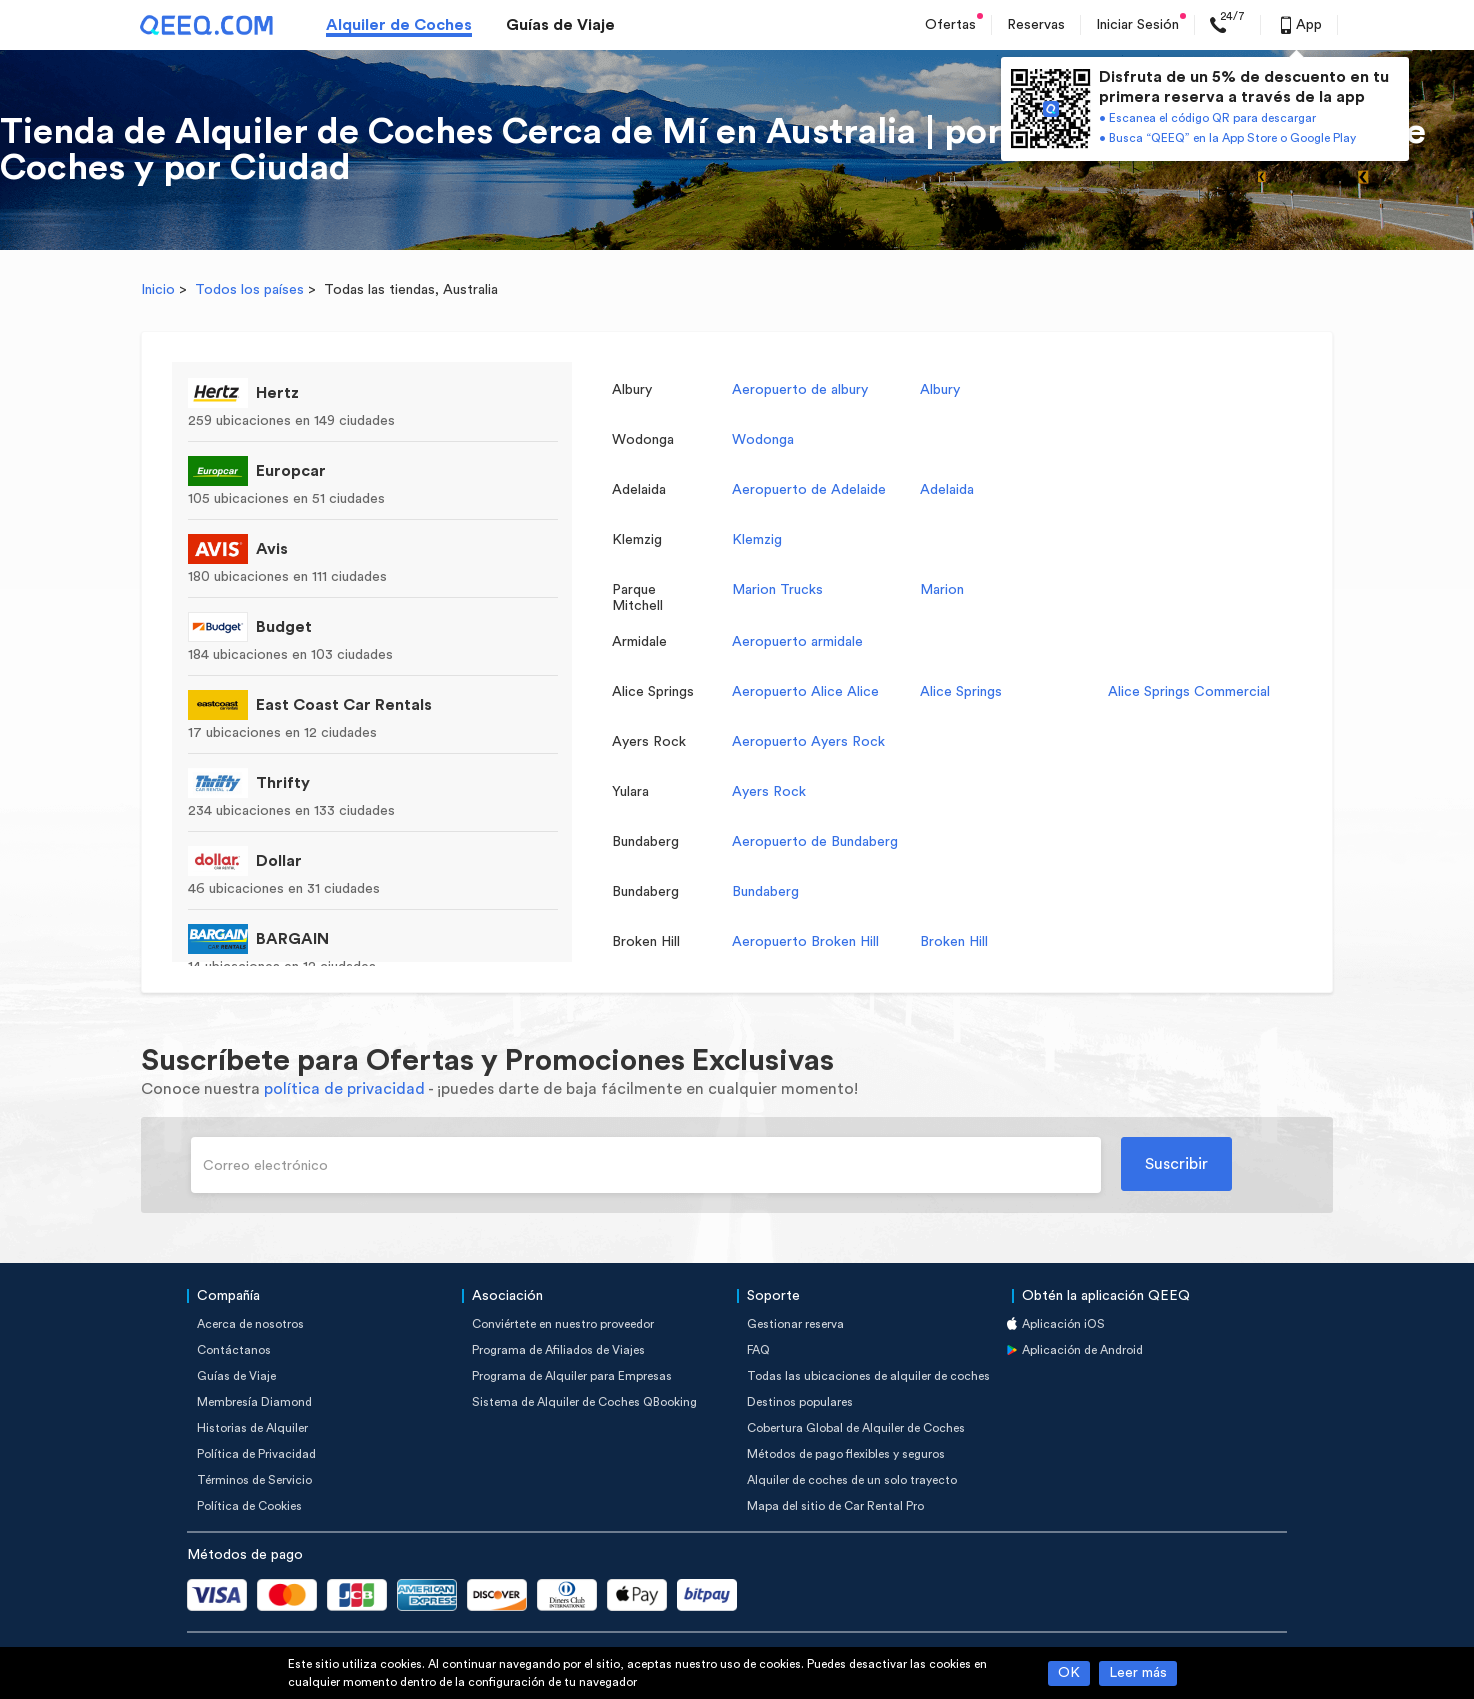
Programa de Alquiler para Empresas (572, 1376)
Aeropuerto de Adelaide (809, 490)
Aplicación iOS (1063, 1324)
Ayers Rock (769, 792)
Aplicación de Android (1082, 1350)
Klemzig (757, 540)
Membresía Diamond (254, 1402)
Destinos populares (800, 1402)
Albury (940, 390)
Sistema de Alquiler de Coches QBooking (584, 1402)
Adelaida (947, 490)
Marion (942, 590)
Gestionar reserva (795, 1324)
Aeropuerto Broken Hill (805, 942)
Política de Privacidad (256, 1454)
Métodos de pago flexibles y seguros (846, 1454)
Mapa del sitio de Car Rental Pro (835, 1506)
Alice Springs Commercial (1189, 692)
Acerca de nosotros (250, 1324)
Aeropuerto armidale (797, 642)
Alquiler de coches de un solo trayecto (852, 1480)
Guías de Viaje (560, 25)
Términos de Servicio (254, 1480)
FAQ (758, 1350)
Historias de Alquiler (252, 1428)
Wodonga (763, 440)
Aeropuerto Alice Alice (805, 692)
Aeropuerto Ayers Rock (808, 742)
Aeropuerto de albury (800, 390)
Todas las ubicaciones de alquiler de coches (868, 1376)
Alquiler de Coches (399, 25)
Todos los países (249, 290)
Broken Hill (954, 942)
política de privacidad (344, 1089)
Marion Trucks (777, 590)
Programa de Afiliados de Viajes (558, 1350)
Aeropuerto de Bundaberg (815, 842)
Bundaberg (765, 892)
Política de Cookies (249, 1506)
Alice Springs (961, 692)
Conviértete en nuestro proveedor (563, 1324)
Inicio (158, 290)
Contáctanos (234, 1350)
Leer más (1138, 1673)
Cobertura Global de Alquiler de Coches (856, 1428)
